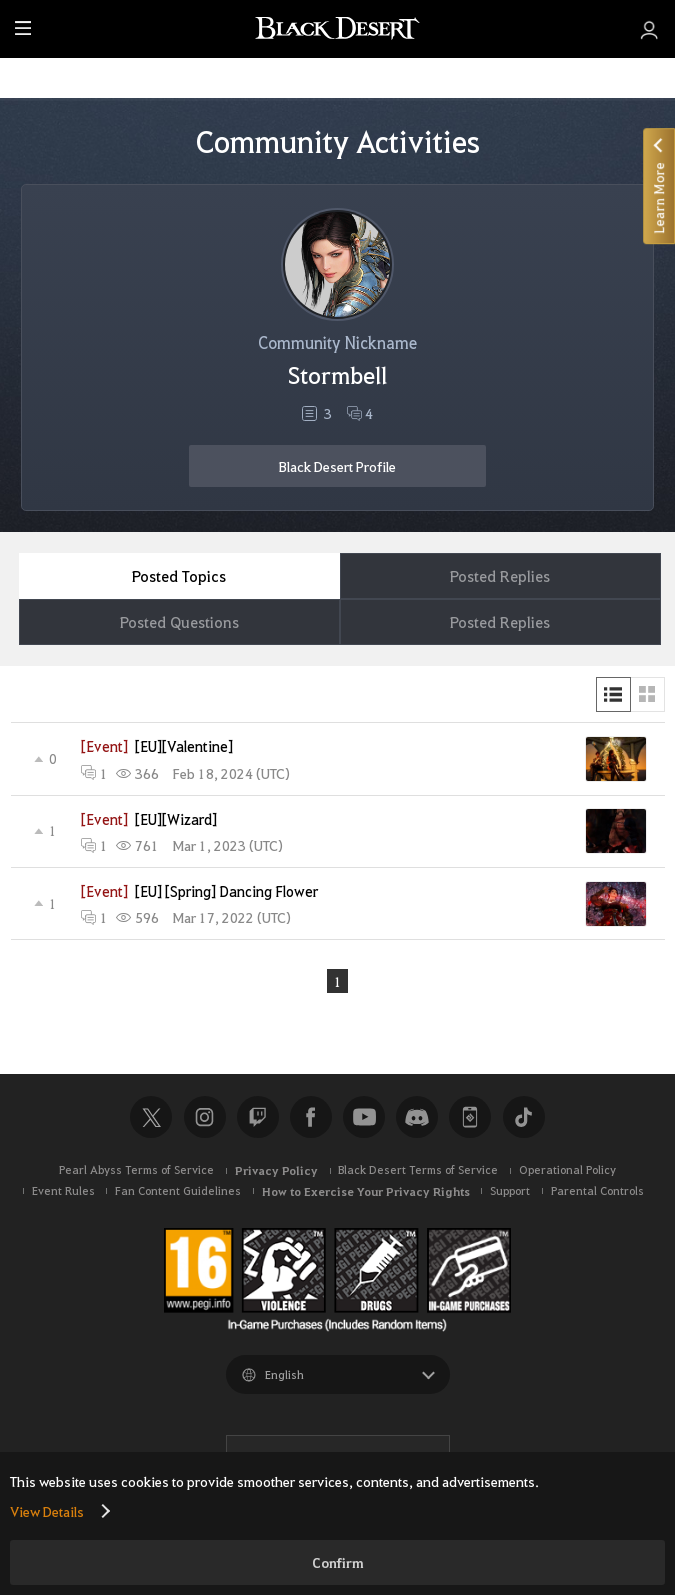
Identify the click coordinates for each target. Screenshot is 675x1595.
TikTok (524, 1117)
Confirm (338, 1562)
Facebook (311, 1117)
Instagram (205, 1117)
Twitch (258, 1117)
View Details (47, 1511)
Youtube (364, 1117)
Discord (417, 1117)
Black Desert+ (470, 1117)
